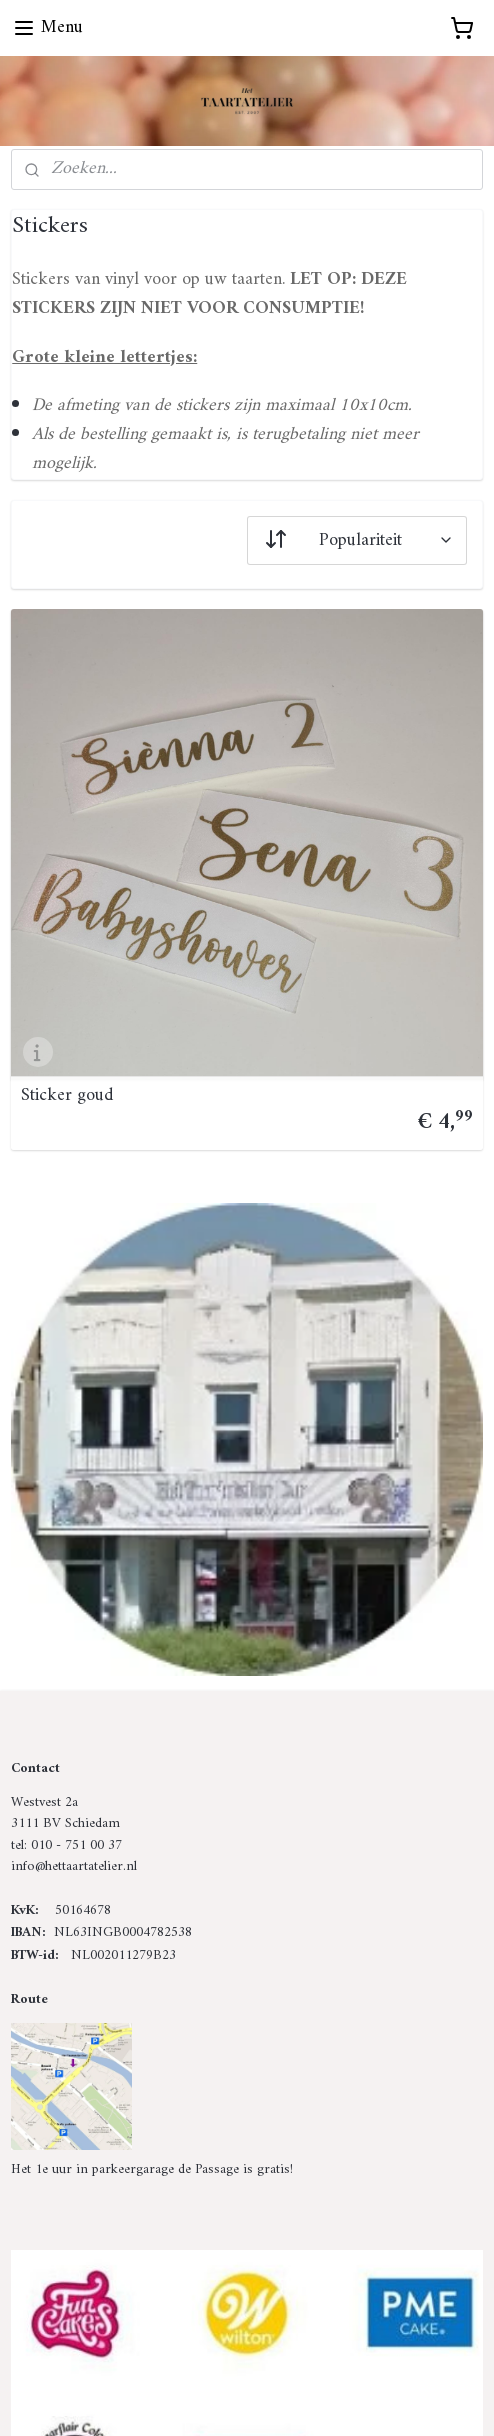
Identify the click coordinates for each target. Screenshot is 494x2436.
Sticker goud (67, 1096)
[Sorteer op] (357, 540)
